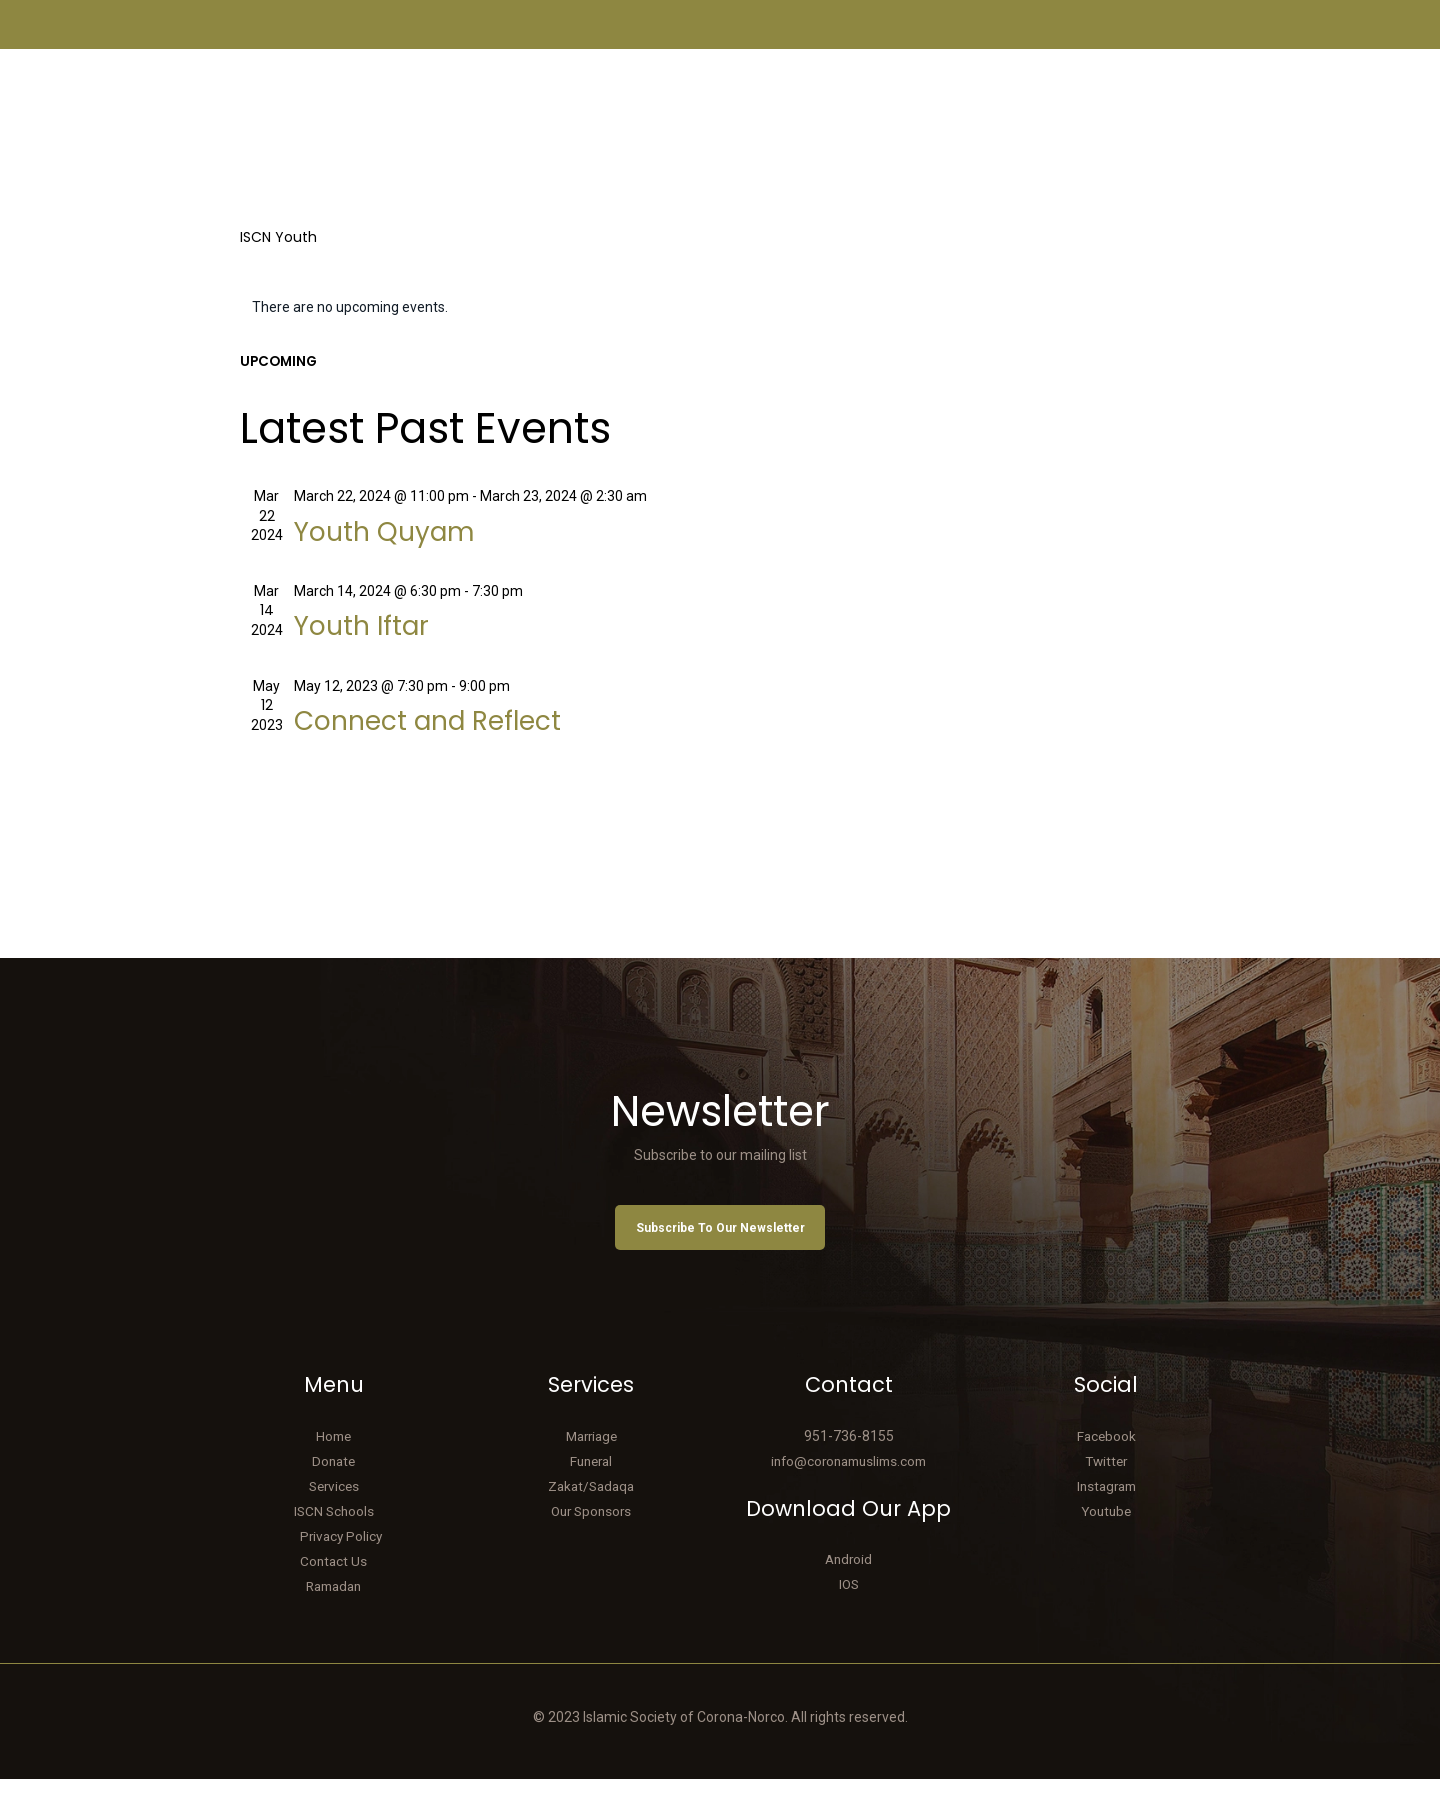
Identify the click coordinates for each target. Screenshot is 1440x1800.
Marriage (591, 1457)
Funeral (591, 1482)
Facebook (1106, 1457)
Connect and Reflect (452, 734)
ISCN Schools (333, 1532)
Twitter (1106, 1482)
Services (334, 1507)
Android (849, 1581)
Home (334, 1457)
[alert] (720, 308)
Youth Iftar (374, 634)
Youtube (1106, 1532)
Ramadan (334, 1607)
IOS (849, 1606)
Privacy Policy (341, 1557)
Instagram (1106, 1507)
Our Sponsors (591, 1532)
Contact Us (333, 1582)
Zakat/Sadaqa (591, 1507)
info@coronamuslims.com (848, 1482)
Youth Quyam (400, 535)
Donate (334, 1482)
